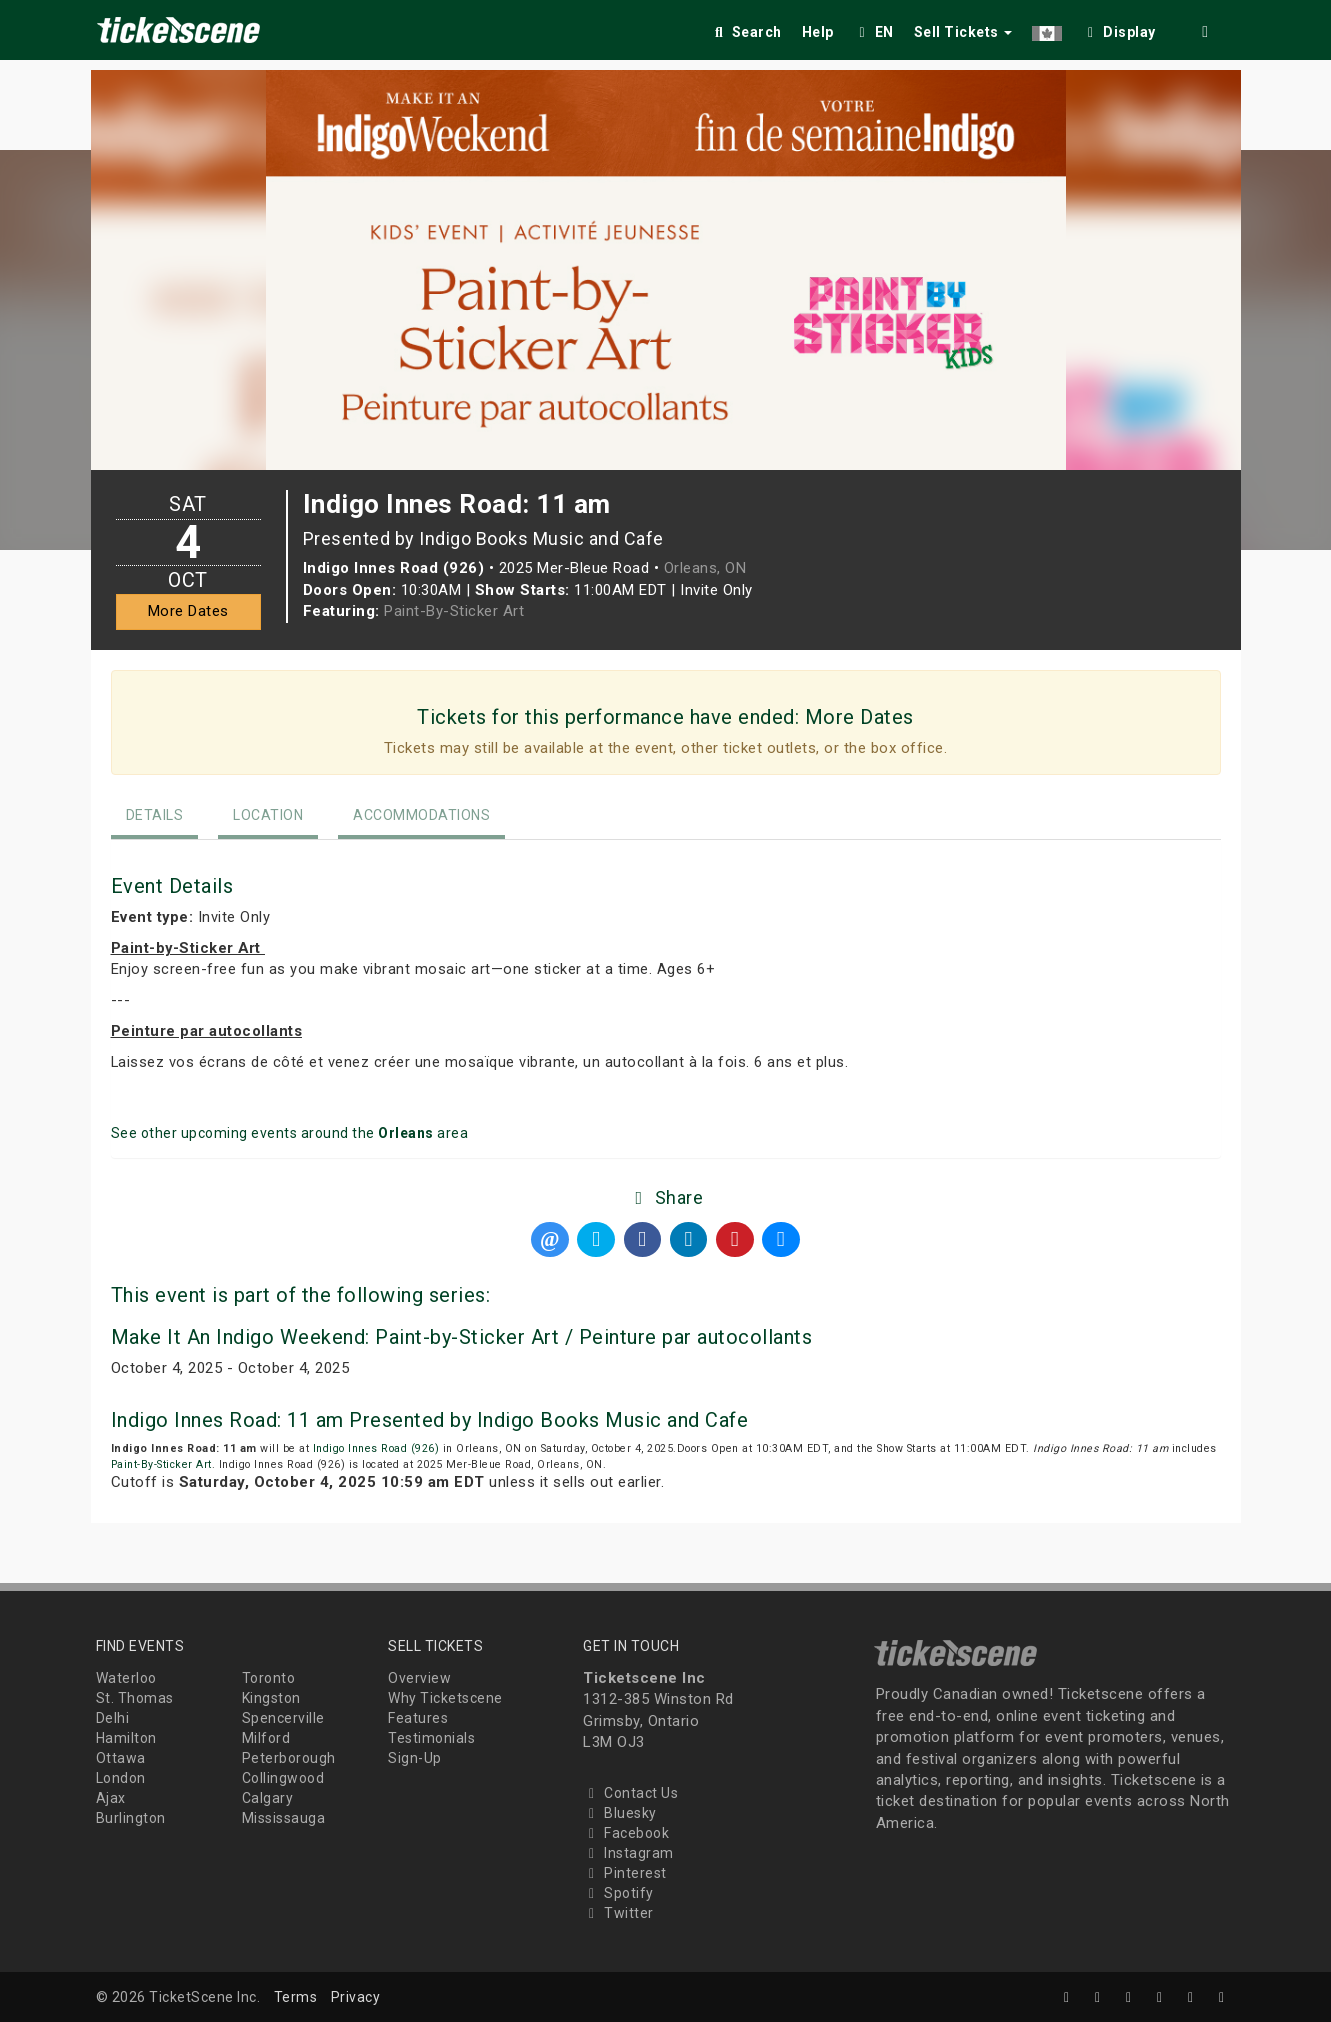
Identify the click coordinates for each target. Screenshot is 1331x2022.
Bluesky (620, 1813)
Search (746, 32)
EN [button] (874, 32)
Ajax (111, 1798)
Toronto (269, 1678)
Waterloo (126, 1678)
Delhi (113, 1718)
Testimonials (431, 1738)
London (121, 1778)
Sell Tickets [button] (963, 32)
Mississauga (284, 1818)
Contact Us (630, 1793)
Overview (419, 1678)
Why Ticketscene (445, 1698)
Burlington (131, 1818)
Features (418, 1718)
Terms (296, 1997)
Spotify (618, 1893)
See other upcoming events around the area (290, 1133)
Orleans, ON (705, 568)
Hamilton (126, 1738)
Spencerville (283, 1718)
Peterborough (289, 1758)
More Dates (188, 611)
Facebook (626, 1833)
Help (818, 32)
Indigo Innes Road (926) (376, 1448)
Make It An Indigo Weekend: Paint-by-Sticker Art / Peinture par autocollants (462, 1337)
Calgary (268, 1798)
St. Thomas (135, 1698)
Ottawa (121, 1758)
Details (155, 815)
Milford (266, 1738)
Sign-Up (415, 1758)
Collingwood (283, 1778)
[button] (1047, 28)
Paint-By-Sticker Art (454, 611)
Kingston (271, 1698)
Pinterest (625, 1873)
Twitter (618, 1913)
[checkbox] (1119, 28)
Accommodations (421, 815)
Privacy (356, 1997)
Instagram (628, 1853)
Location (268, 815)
